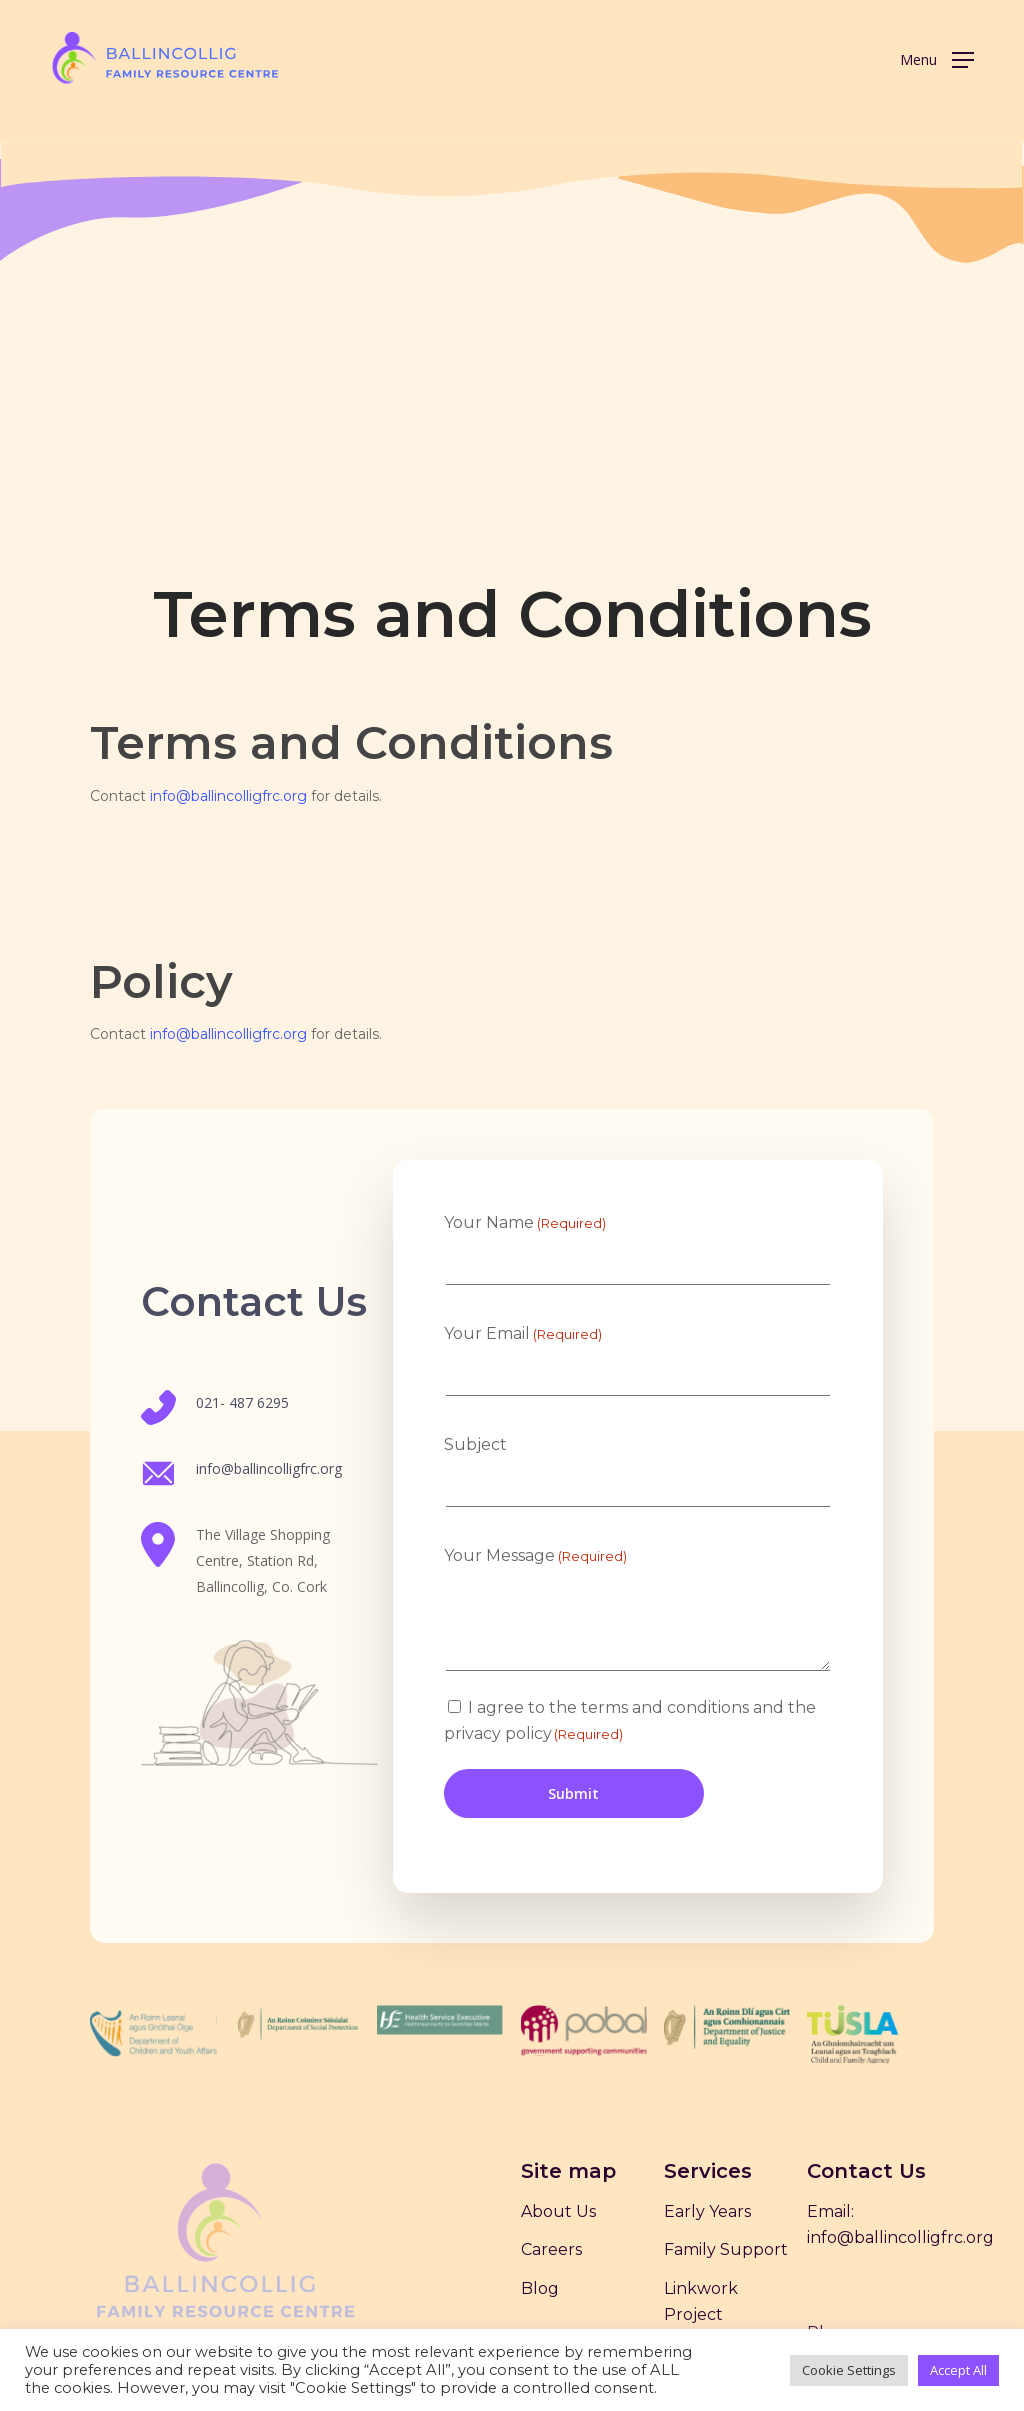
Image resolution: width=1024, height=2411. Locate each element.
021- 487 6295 (242, 1402)
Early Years (707, 2211)
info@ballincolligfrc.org (228, 796)
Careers (551, 2249)
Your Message (535, 1556)
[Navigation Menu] (937, 58)
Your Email (523, 1334)
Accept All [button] (958, 2370)
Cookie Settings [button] (849, 2370)
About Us (558, 2211)
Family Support (726, 2249)
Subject (475, 1444)
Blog (540, 2288)
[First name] (638, 1263)
